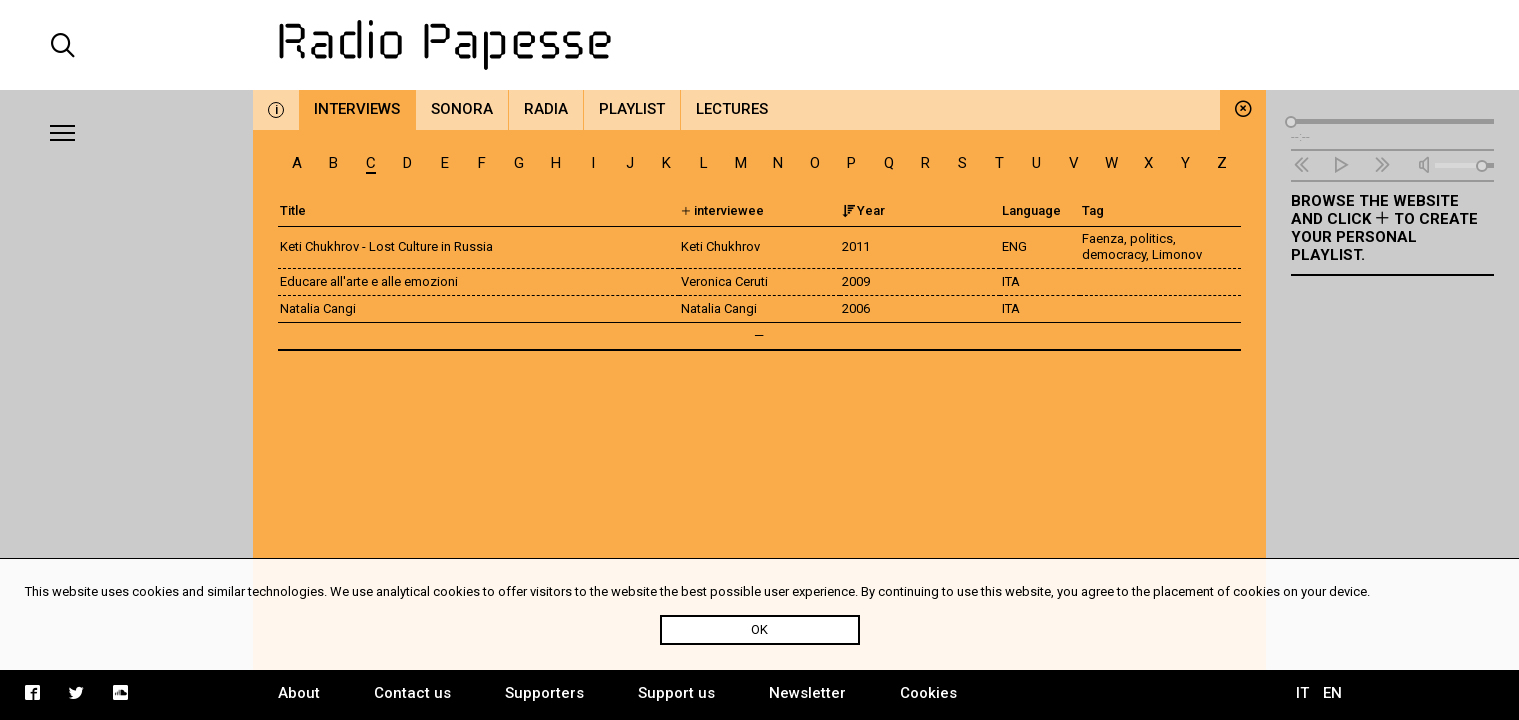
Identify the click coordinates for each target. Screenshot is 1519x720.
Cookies (928, 693)
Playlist (632, 109)
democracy (1114, 254)
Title (293, 210)
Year (863, 210)
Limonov (1177, 254)
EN (1332, 693)
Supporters (544, 693)
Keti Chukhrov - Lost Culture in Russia (386, 246)
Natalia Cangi (318, 308)
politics (1151, 238)
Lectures (732, 109)
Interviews (357, 109)
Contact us (412, 693)
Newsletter (807, 693)
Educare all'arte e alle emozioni (369, 281)
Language (1031, 210)
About (299, 693)
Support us (676, 693)
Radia (546, 109)
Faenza (1103, 238)
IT (1302, 693)
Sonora (462, 109)
